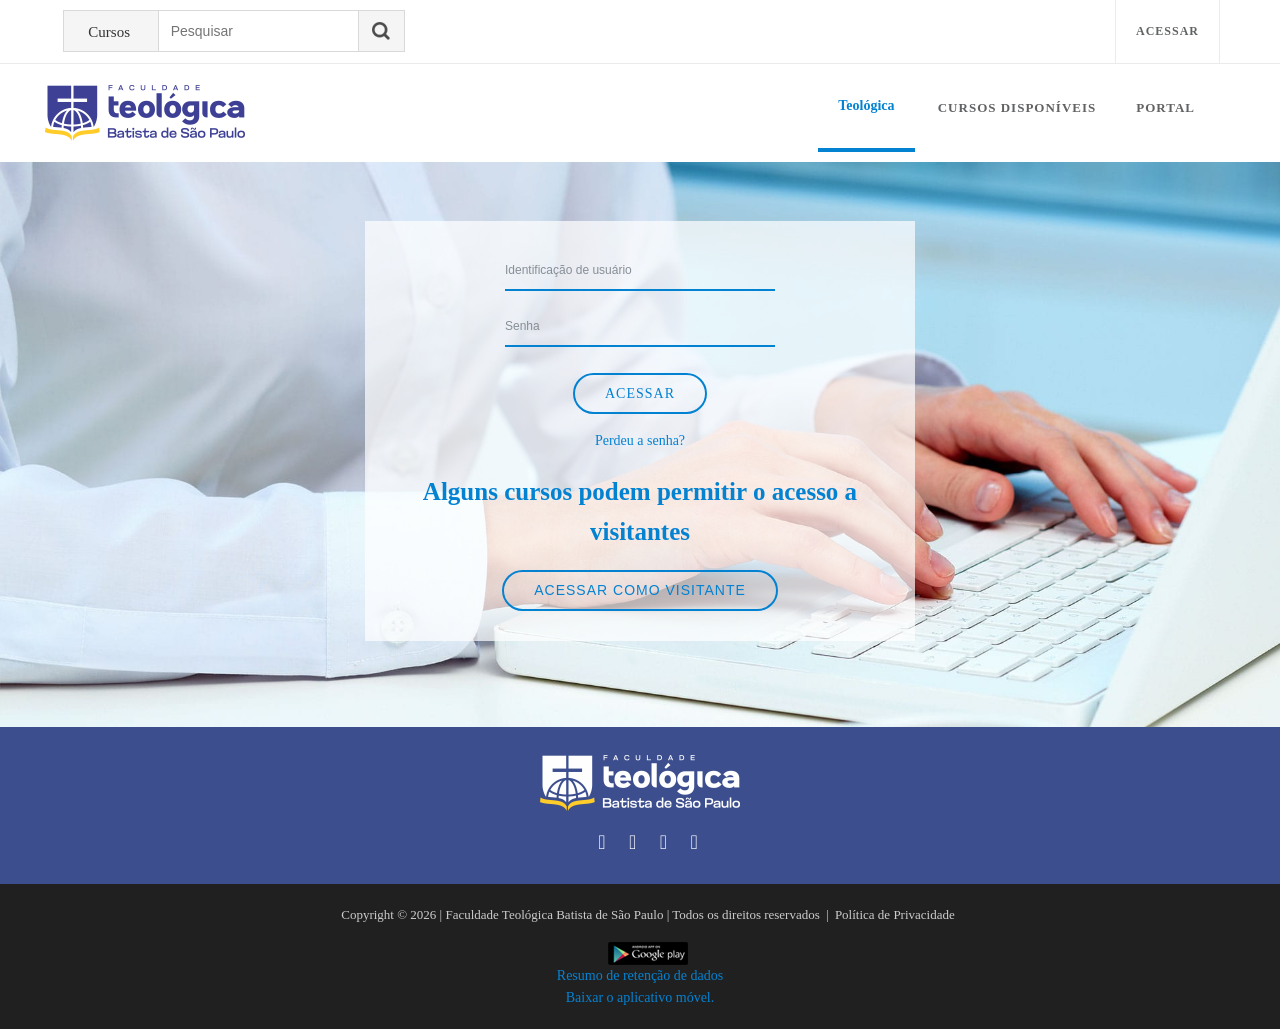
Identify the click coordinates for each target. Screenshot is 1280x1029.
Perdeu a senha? (640, 440)
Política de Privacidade (895, 914)
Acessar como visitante (640, 590)
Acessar (1167, 31)
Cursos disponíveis (1017, 107)
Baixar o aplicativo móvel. (640, 997)
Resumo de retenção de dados (640, 975)
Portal (1165, 107)
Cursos (109, 32)
